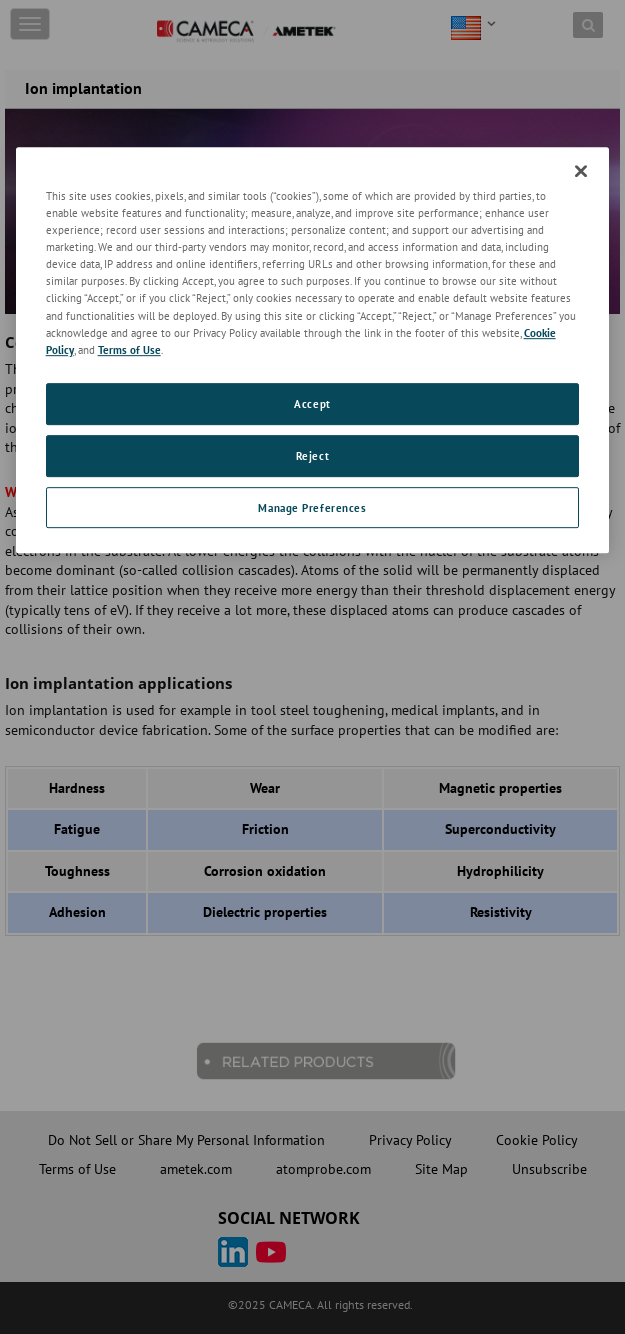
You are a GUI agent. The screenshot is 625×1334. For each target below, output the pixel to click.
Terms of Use (129, 349)
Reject (312, 455)
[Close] (581, 171)
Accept (312, 403)
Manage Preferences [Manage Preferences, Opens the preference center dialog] (312, 507)
